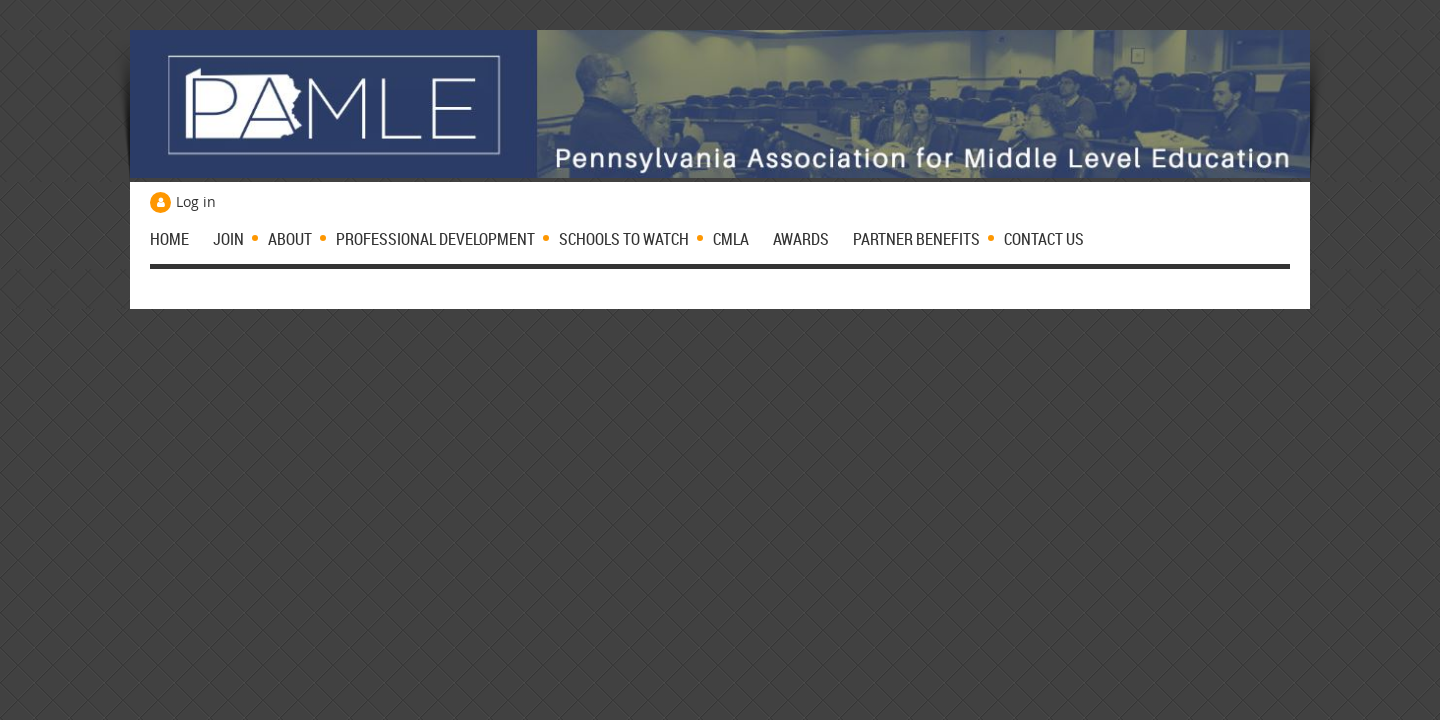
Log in (196, 201)
